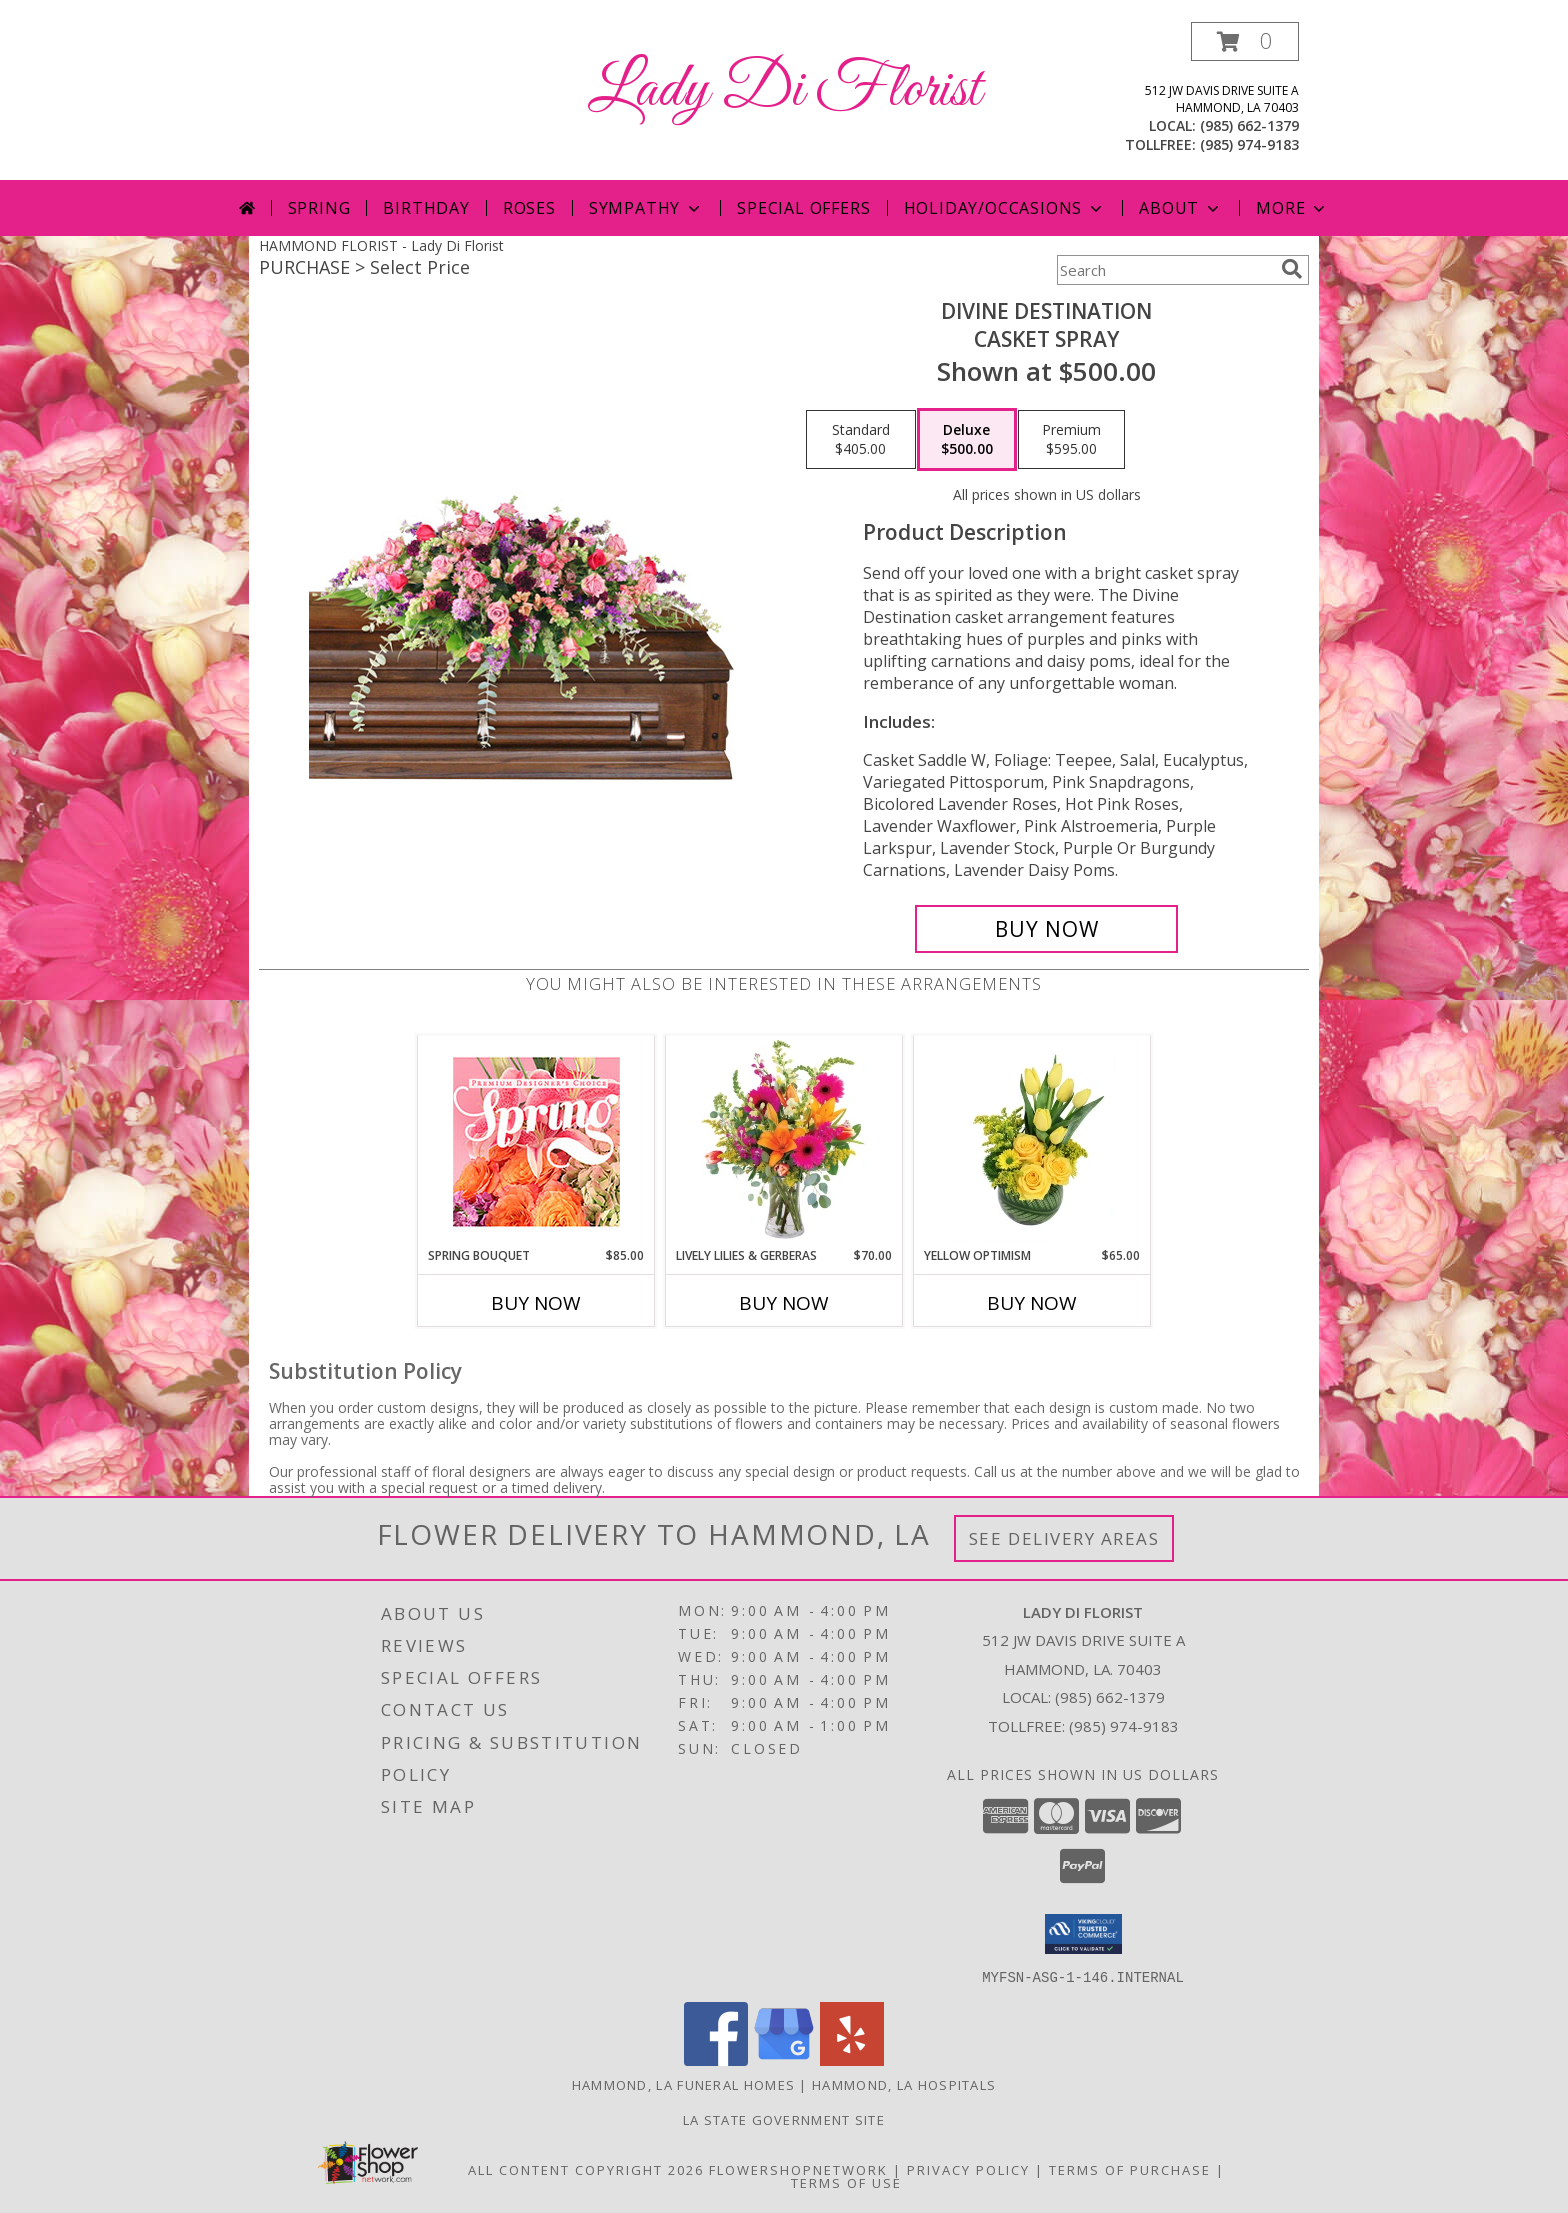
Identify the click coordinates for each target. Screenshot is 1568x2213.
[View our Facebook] (716, 2059)
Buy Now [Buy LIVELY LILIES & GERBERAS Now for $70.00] (784, 1303)
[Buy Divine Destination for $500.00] (1046, 929)
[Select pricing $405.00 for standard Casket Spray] (861, 440)
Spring (319, 208)
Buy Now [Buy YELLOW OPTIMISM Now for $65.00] (1032, 1303)
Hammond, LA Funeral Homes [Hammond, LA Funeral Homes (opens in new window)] (684, 2084)
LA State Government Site (784, 2119)
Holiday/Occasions (1005, 208)
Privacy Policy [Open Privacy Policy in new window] (968, 2169)
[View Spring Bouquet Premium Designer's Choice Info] (536, 1141)
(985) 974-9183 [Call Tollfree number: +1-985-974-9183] (1124, 1726)
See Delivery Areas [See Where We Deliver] (1064, 1538)
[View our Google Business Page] (784, 2059)
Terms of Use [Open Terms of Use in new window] (846, 2182)
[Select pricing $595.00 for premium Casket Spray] (1071, 440)
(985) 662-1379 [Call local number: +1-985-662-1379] (1249, 125)
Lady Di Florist (784, 90)
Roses (529, 208)
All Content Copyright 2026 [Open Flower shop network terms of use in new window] (586, 2169)
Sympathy (646, 208)
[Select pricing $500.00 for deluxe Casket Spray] (967, 440)
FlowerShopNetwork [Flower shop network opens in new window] (798, 2169)
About (1181, 208)
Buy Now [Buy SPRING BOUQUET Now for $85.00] (536, 1303)
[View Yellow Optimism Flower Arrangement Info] (1032, 1141)
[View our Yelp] (852, 2059)
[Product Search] (1165, 270)
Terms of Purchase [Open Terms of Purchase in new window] (1130, 2169)
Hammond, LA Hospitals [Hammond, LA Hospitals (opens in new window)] (904, 2084)
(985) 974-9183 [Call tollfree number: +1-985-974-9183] (1249, 144)
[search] (1292, 269)
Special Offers (803, 208)
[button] (1245, 41)
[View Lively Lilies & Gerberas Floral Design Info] (784, 1141)
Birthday (426, 208)
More (1292, 208)
